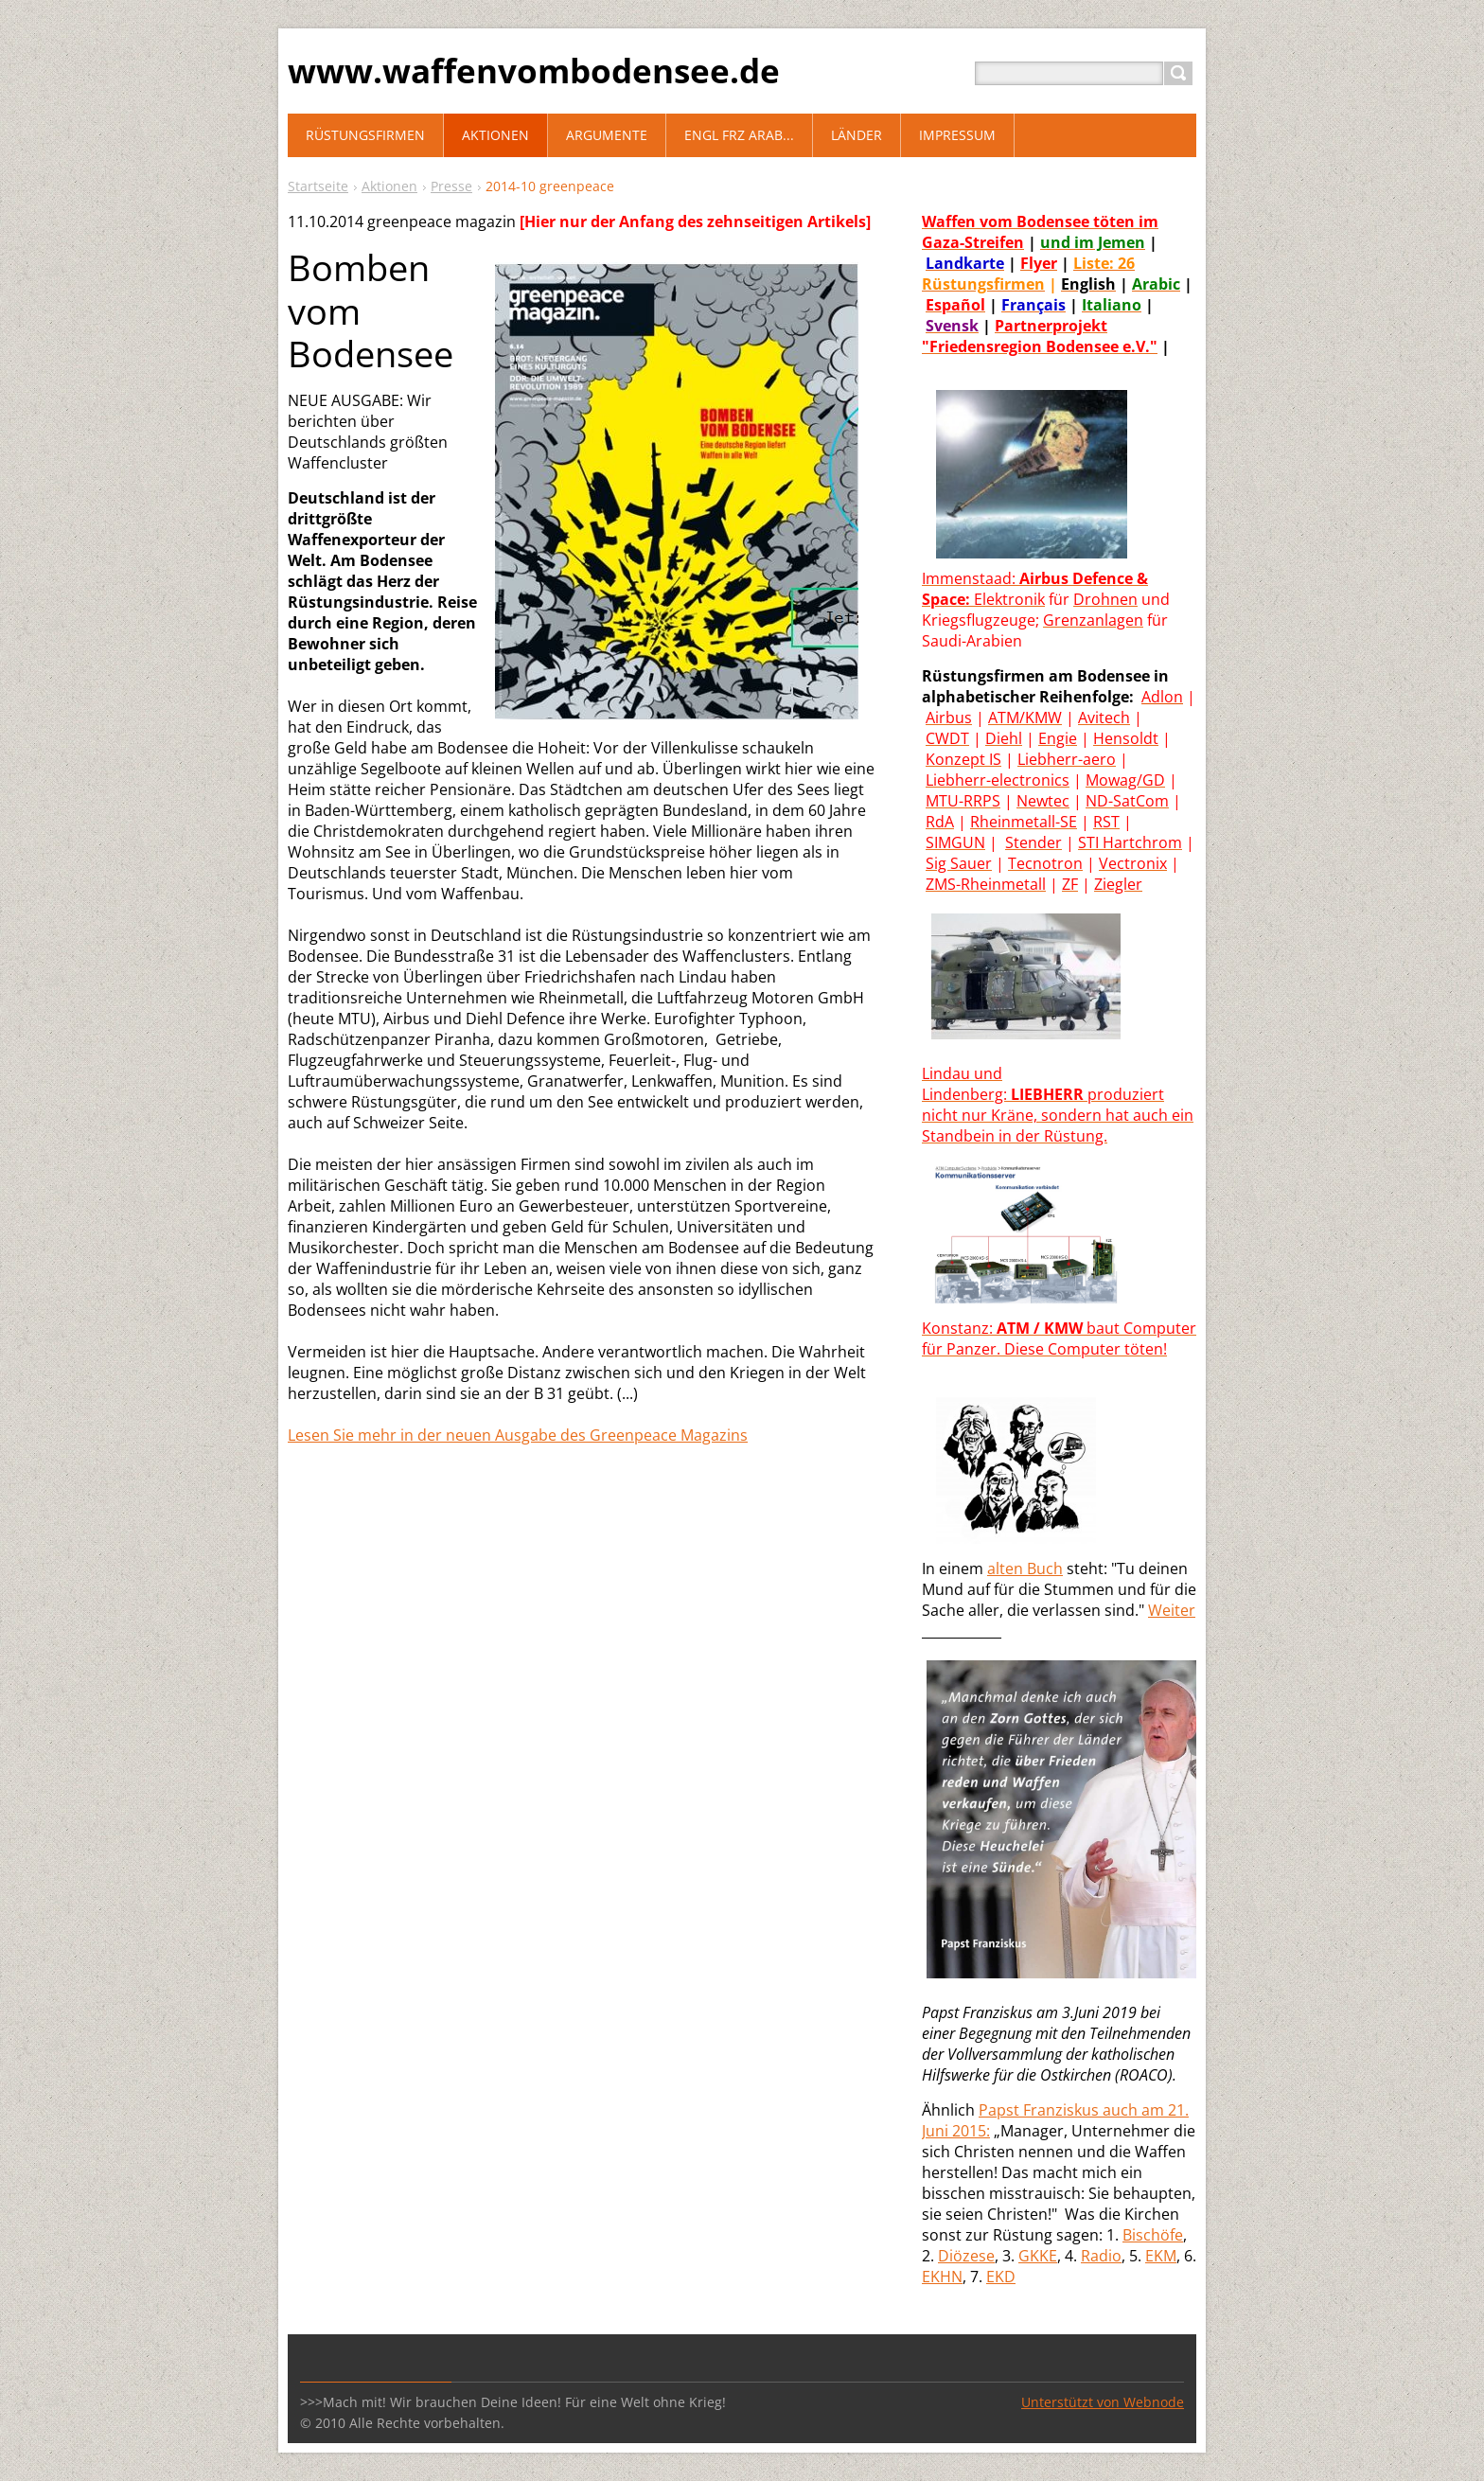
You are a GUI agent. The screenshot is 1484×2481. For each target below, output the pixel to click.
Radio (1101, 2255)
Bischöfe (1152, 2234)
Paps (996, 2110)
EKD (1001, 2276)
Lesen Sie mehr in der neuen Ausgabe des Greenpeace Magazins (518, 1435)
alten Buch (1025, 1568)
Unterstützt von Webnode (1102, 2402)
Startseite (318, 186)
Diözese (966, 2255)
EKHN (942, 2276)
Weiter (1171, 1610)
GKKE (1037, 2255)
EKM (1160, 2255)
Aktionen (389, 186)
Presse (451, 186)
